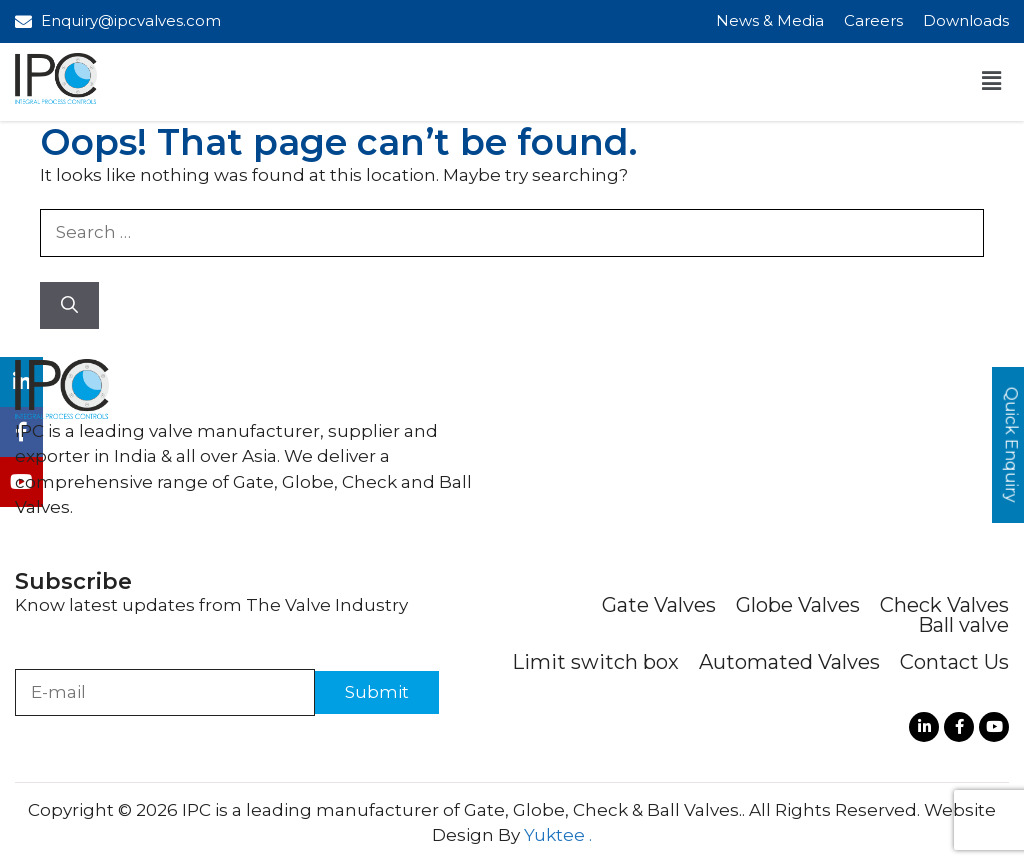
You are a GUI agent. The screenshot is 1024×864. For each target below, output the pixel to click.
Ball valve (963, 625)
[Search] (69, 306)
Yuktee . (558, 835)
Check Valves (944, 605)
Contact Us (954, 662)
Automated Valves (789, 662)
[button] (992, 82)
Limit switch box (595, 662)
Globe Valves (798, 605)
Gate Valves (659, 605)
